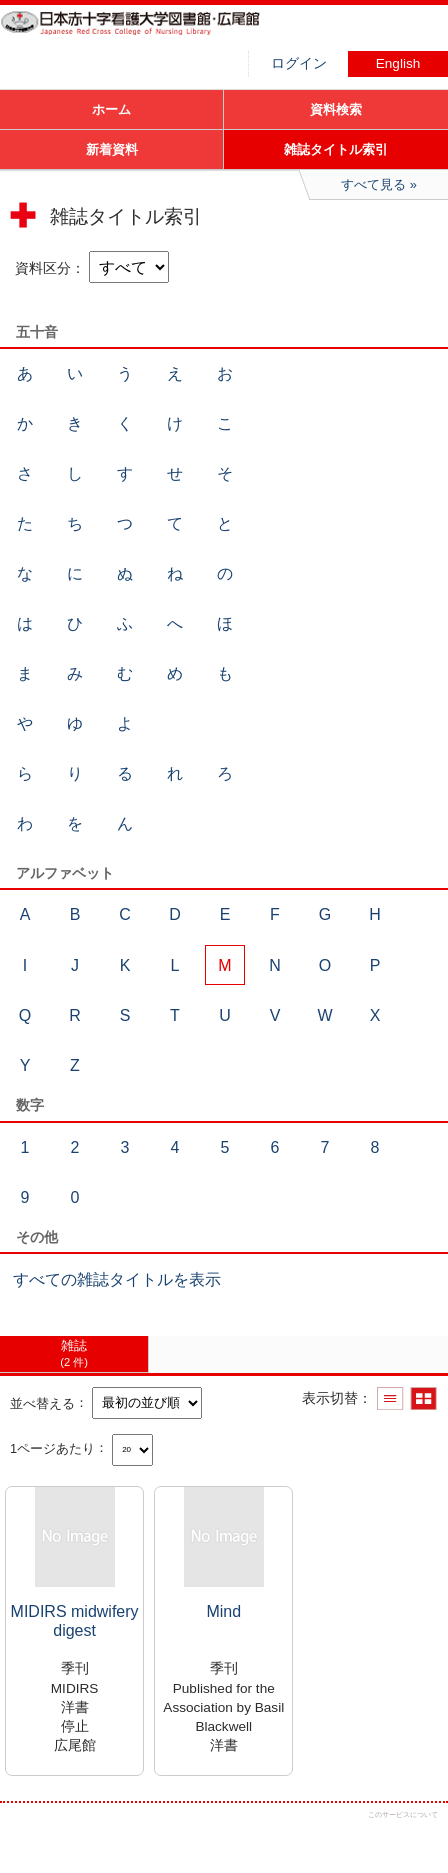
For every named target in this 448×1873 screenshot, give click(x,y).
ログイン (299, 63)
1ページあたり (52, 1447)
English (398, 63)
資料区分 (43, 268)
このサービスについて (403, 1814)
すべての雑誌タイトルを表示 (117, 1279)
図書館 (150, 35)
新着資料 (112, 149)
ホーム (111, 109)
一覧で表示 (390, 1398)
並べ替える (42, 1402)
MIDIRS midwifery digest (75, 1621)
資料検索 (336, 109)
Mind (223, 1611)
